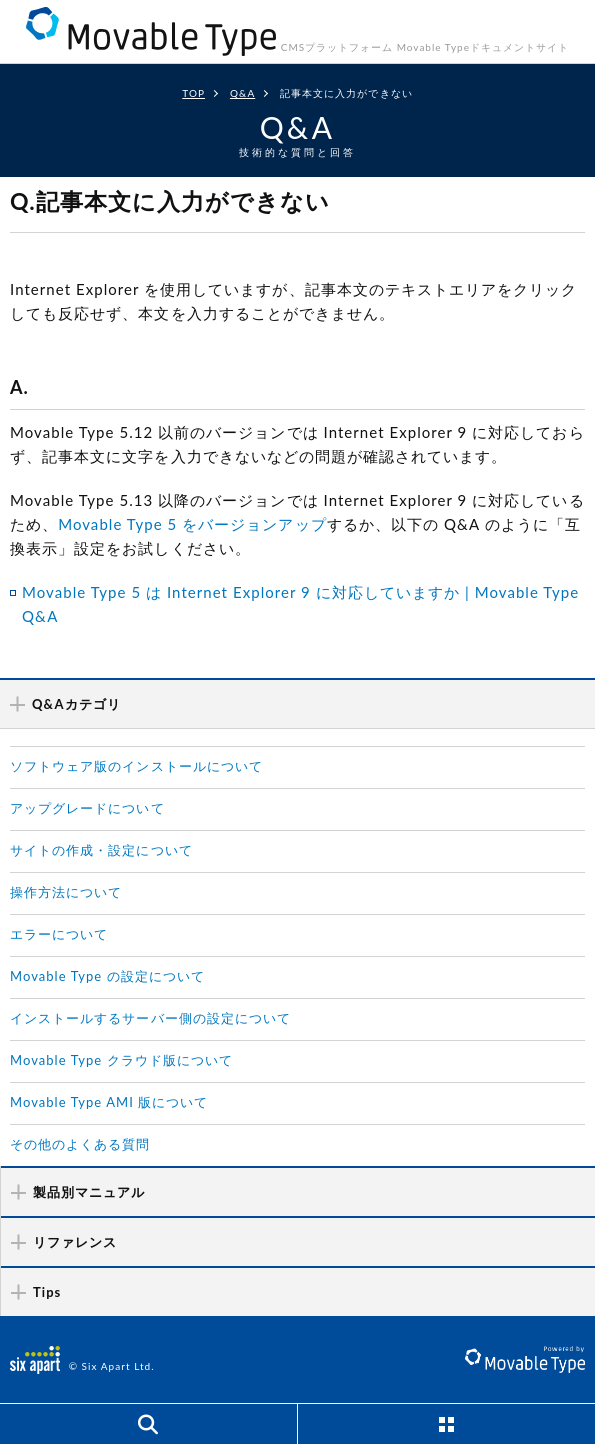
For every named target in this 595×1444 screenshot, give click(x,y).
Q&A (242, 93)
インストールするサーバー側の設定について (150, 1018)
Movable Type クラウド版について (121, 1060)
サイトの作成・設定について (101, 850)
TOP (193, 93)
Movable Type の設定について (107, 976)
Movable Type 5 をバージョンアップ (192, 524)
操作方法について (66, 892)
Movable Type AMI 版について (109, 1102)
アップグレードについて (87, 808)
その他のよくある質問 (80, 1144)
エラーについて (59, 934)
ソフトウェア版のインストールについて (136, 766)
